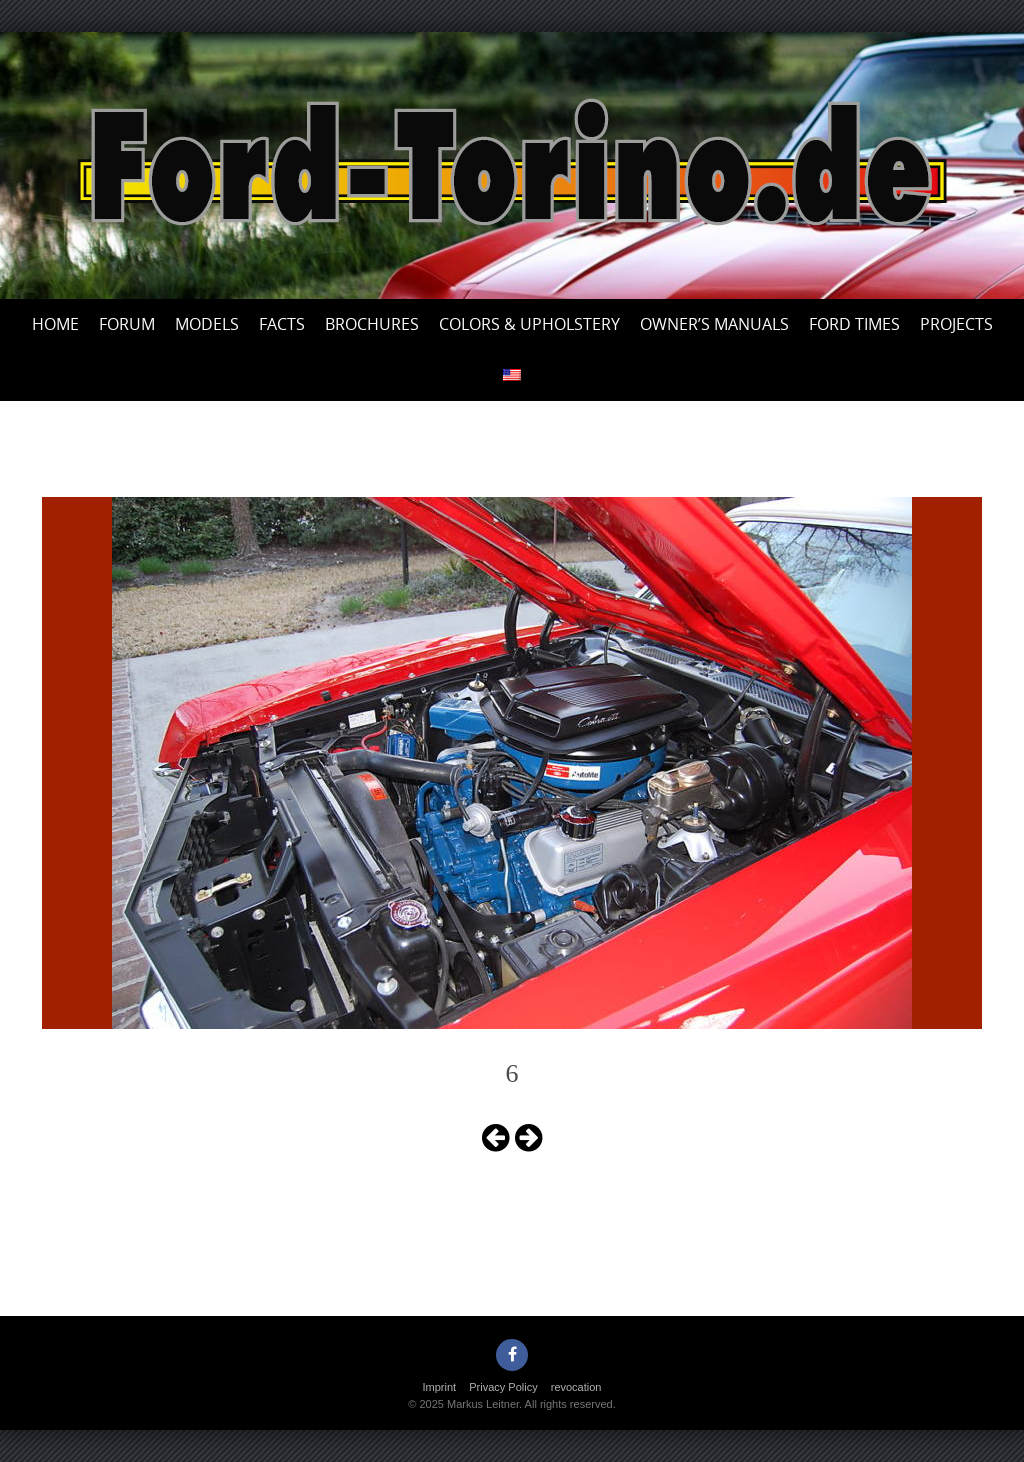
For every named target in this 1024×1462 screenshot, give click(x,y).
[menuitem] (512, 375)
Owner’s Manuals (714, 324)
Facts (282, 324)
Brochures (372, 324)
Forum (127, 324)
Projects (956, 324)
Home (55, 324)
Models (207, 324)
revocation (576, 1387)
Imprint (440, 1387)
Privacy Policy (503, 1387)
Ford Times (854, 324)
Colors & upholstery (529, 324)
